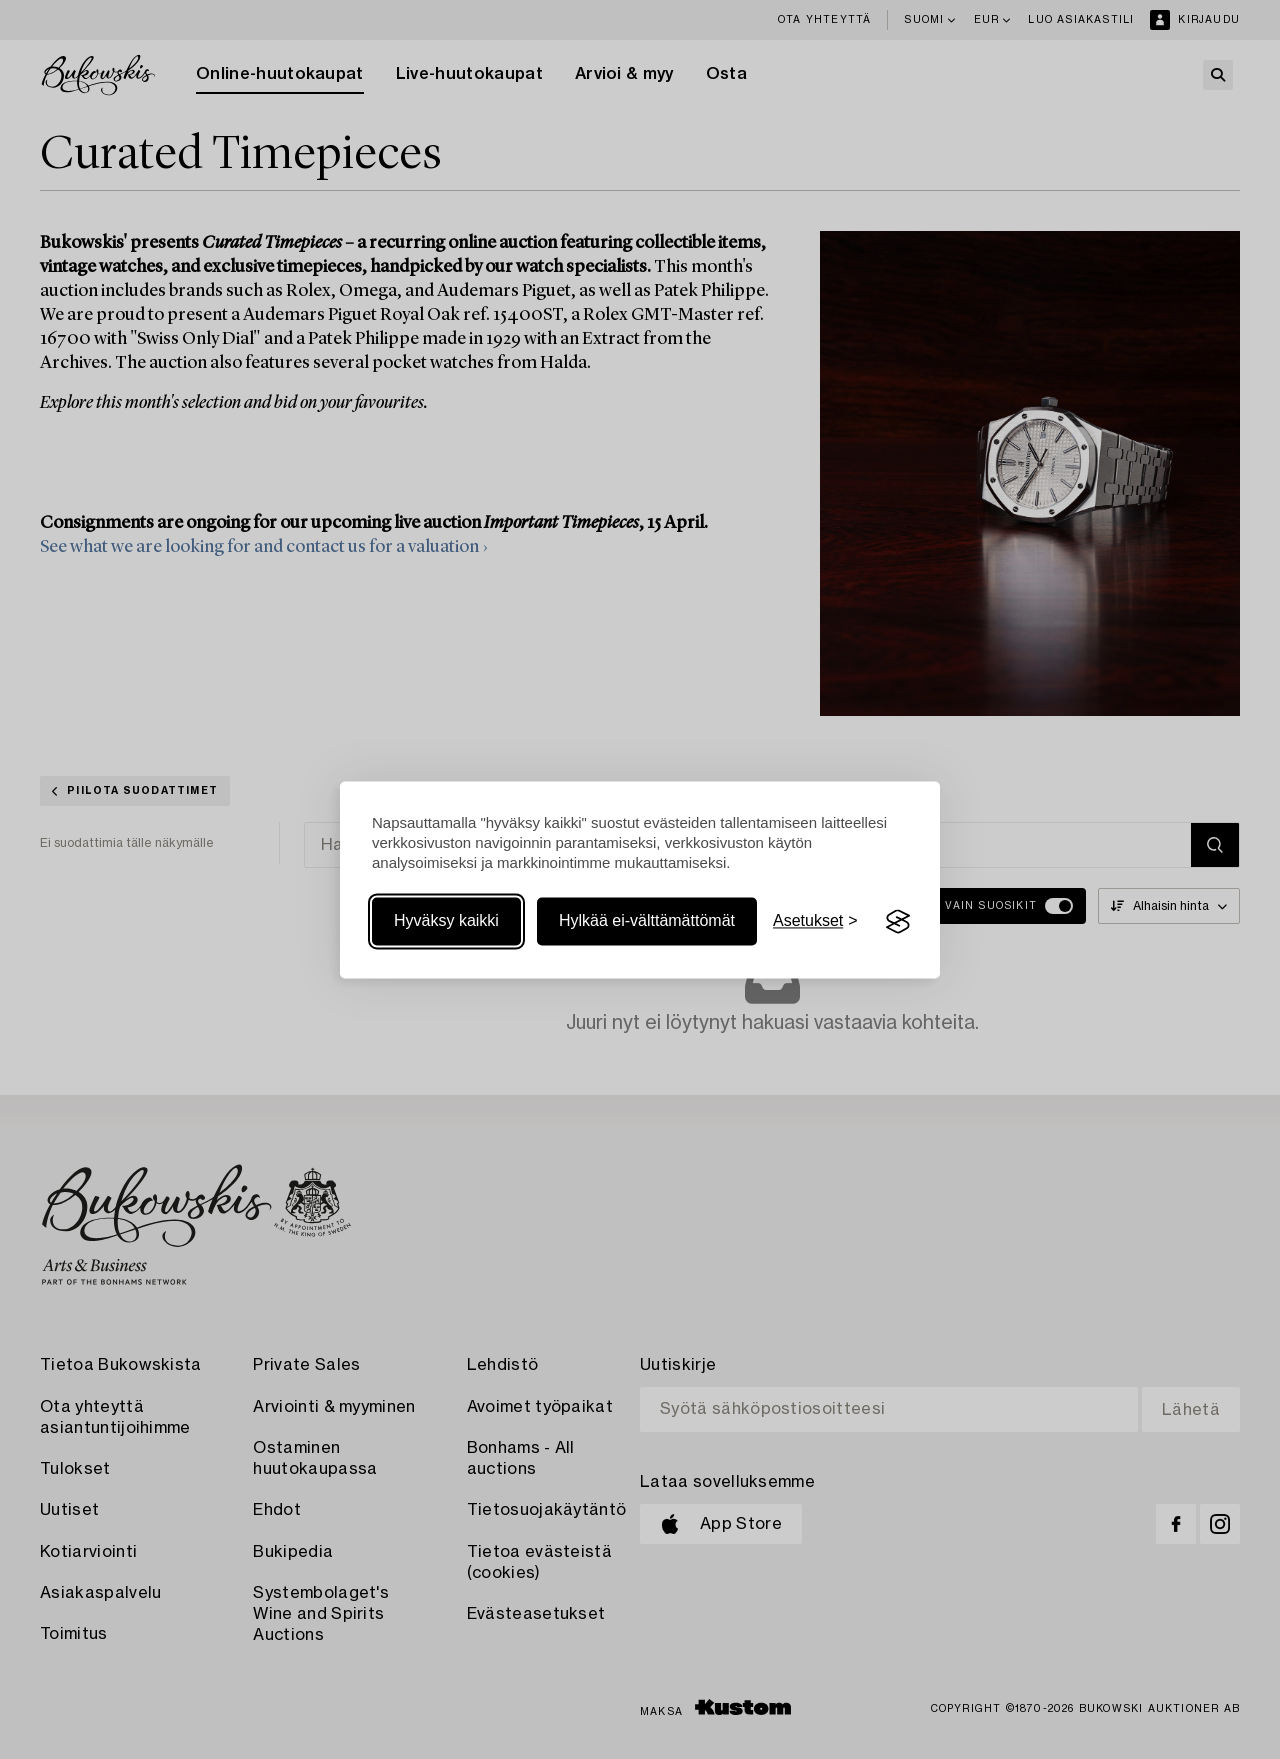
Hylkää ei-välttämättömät (647, 921)
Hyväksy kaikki (446, 921)
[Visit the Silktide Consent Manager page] (898, 922)
